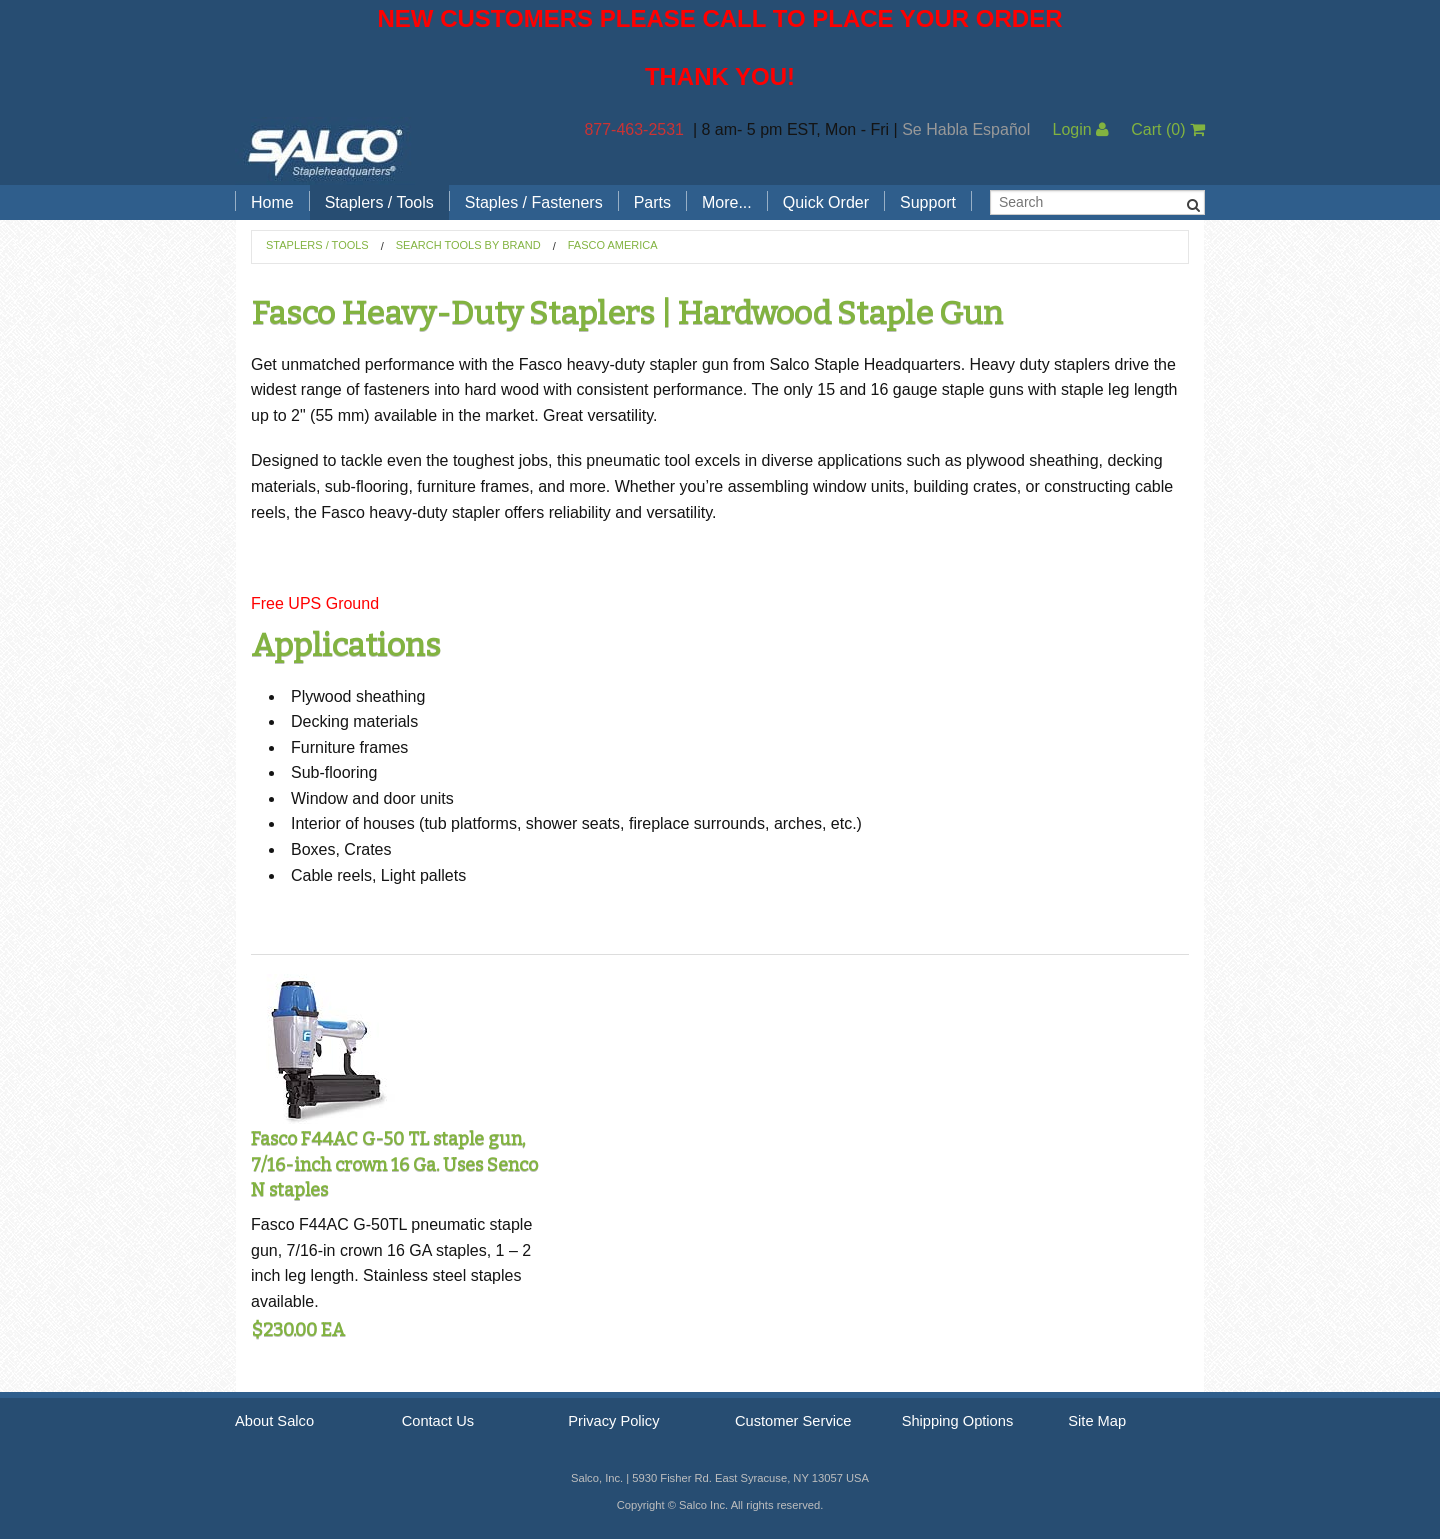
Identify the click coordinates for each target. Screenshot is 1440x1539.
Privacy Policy (613, 1421)
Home (272, 202)
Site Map (1097, 1421)
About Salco (274, 1421)
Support (928, 202)
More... (727, 202)
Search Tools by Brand (468, 245)
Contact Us (438, 1421)
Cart (1168, 129)
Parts (652, 202)
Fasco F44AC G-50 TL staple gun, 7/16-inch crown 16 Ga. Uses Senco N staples (394, 1164)
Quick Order (826, 202)
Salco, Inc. (325, 151)
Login (1080, 129)
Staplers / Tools (379, 202)
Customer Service (793, 1421)
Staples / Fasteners (534, 202)
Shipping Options (958, 1421)
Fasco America (613, 245)
